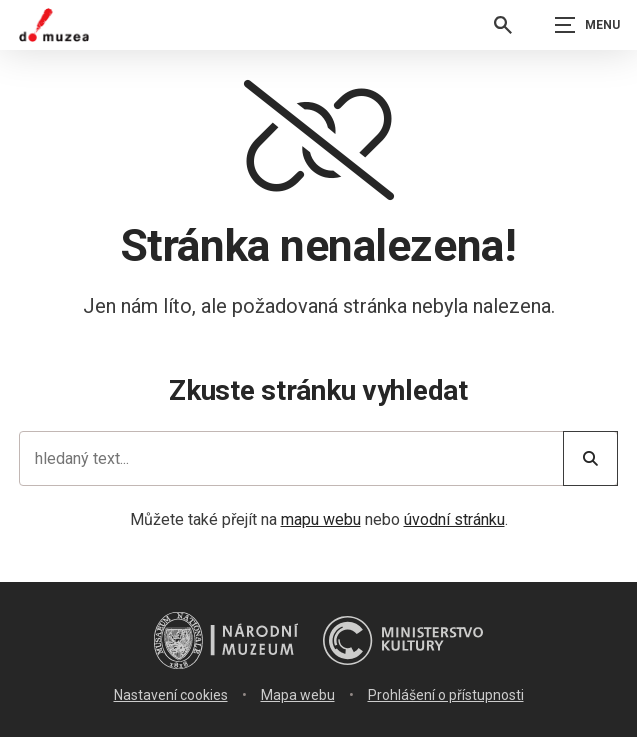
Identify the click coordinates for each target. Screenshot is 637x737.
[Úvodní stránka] (54, 25)
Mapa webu (298, 695)
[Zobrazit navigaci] (587, 25)
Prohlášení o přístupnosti (446, 695)
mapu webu (321, 519)
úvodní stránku (454, 519)
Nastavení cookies (171, 695)
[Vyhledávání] (503, 25)
